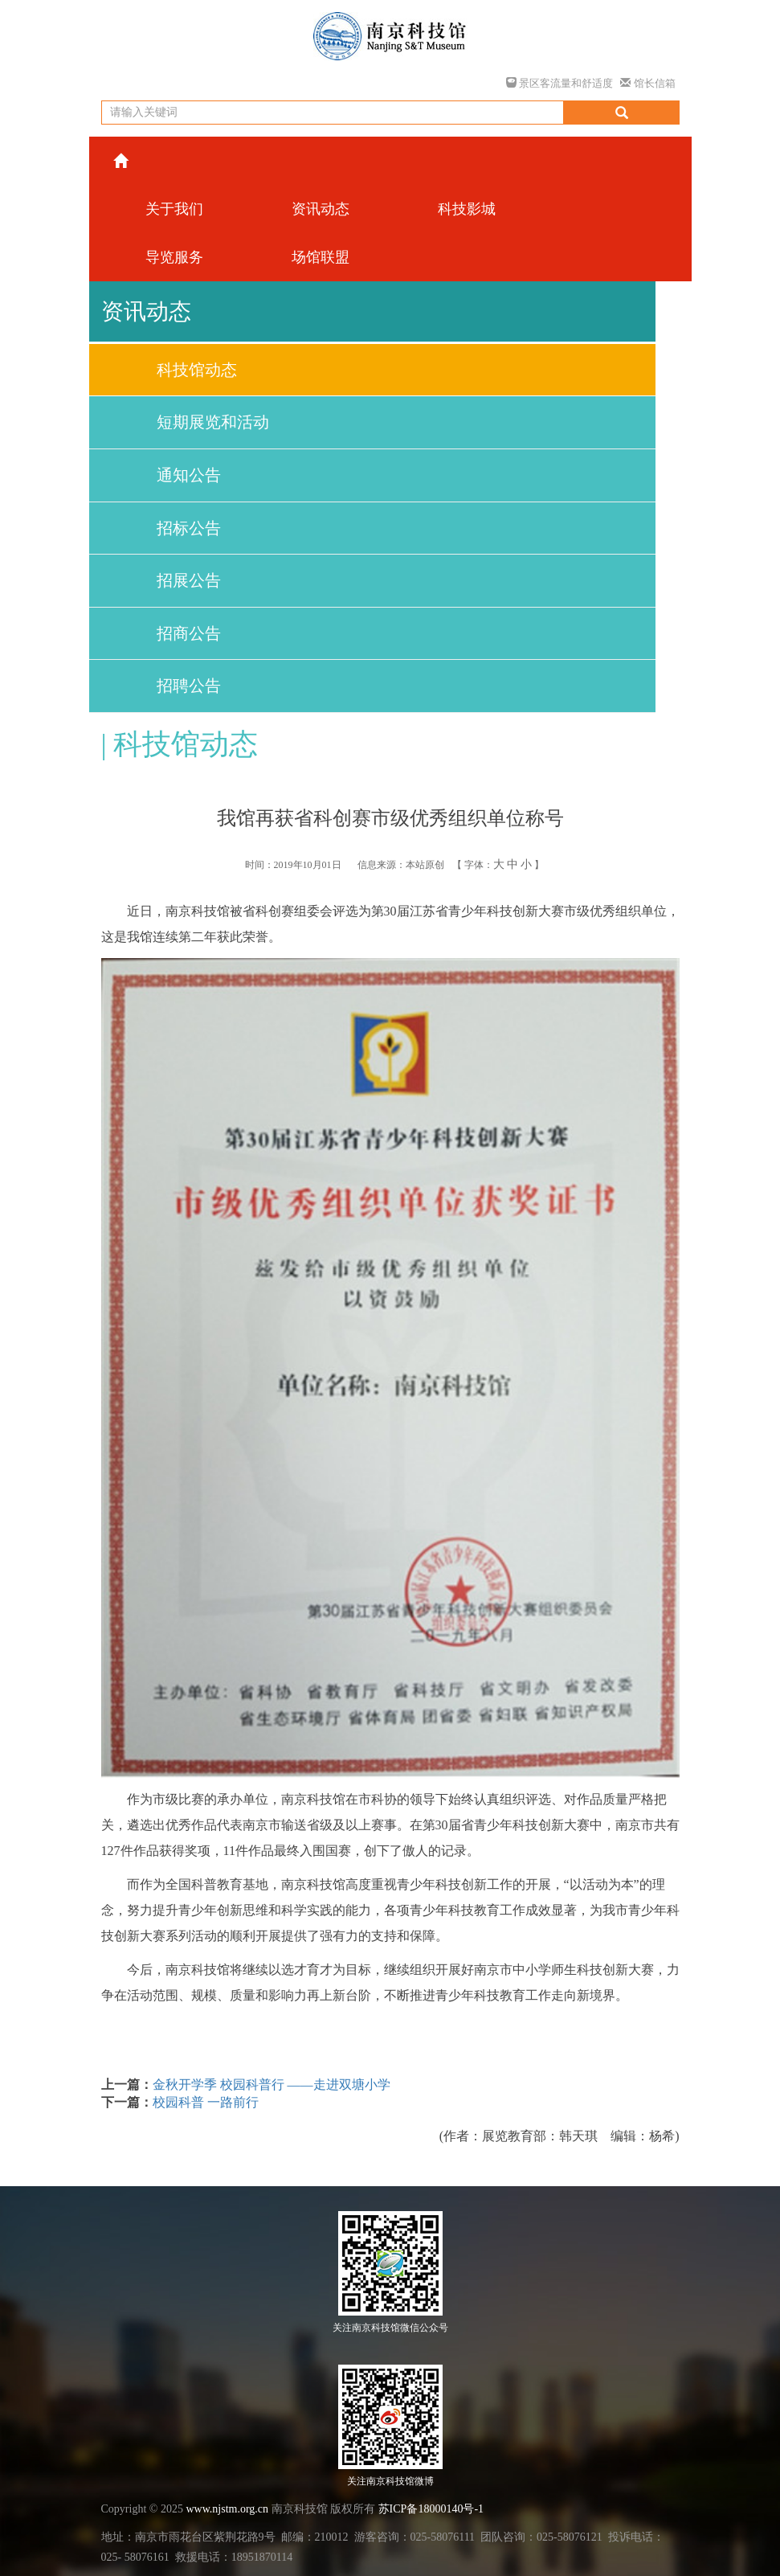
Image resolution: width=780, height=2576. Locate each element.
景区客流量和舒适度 (559, 83)
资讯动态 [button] (320, 209)
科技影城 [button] (467, 209)
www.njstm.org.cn (227, 2509)
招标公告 (189, 528)
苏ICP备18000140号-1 (431, 2509)
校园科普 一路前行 (206, 2102)
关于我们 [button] (174, 209)
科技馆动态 (197, 370)
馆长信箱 (647, 83)
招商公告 (189, 633)
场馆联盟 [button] (320, 257)
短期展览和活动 (213, 422)
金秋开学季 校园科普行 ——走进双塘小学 (271, 2084)
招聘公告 (189, 685)
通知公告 (189, 475)
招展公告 (189, 580)
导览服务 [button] (174, 257)
